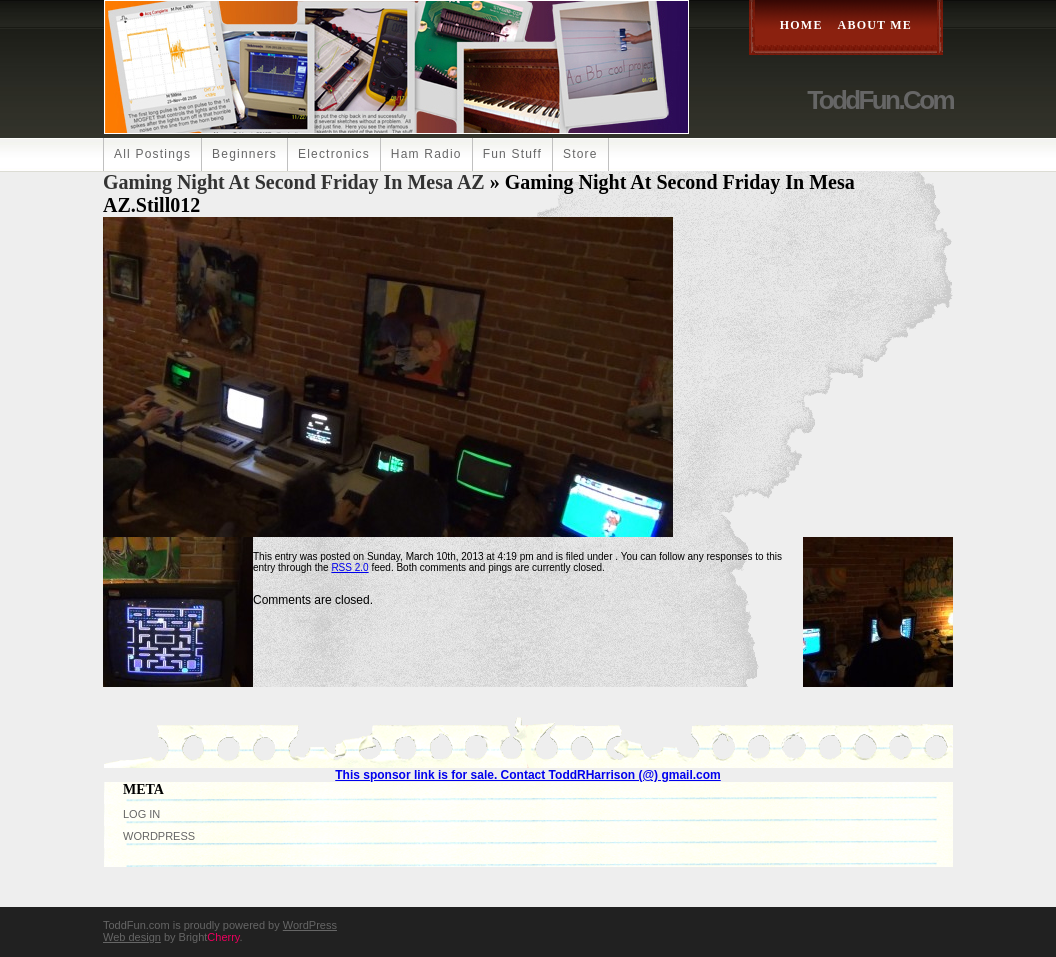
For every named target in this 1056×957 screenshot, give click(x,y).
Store (580, 154)
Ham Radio (426, 154)
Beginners (244, 154)
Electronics (334, 154)
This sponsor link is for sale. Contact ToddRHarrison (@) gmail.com (528, 775)
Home (801, 25)
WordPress (159, 836)
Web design (132, 937)
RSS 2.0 (349, 567)
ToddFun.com (880, 100)
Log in (141, 814)
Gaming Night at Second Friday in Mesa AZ (294, 182)
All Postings (152, 154)
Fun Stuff (512, 154)
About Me (875, 25)
